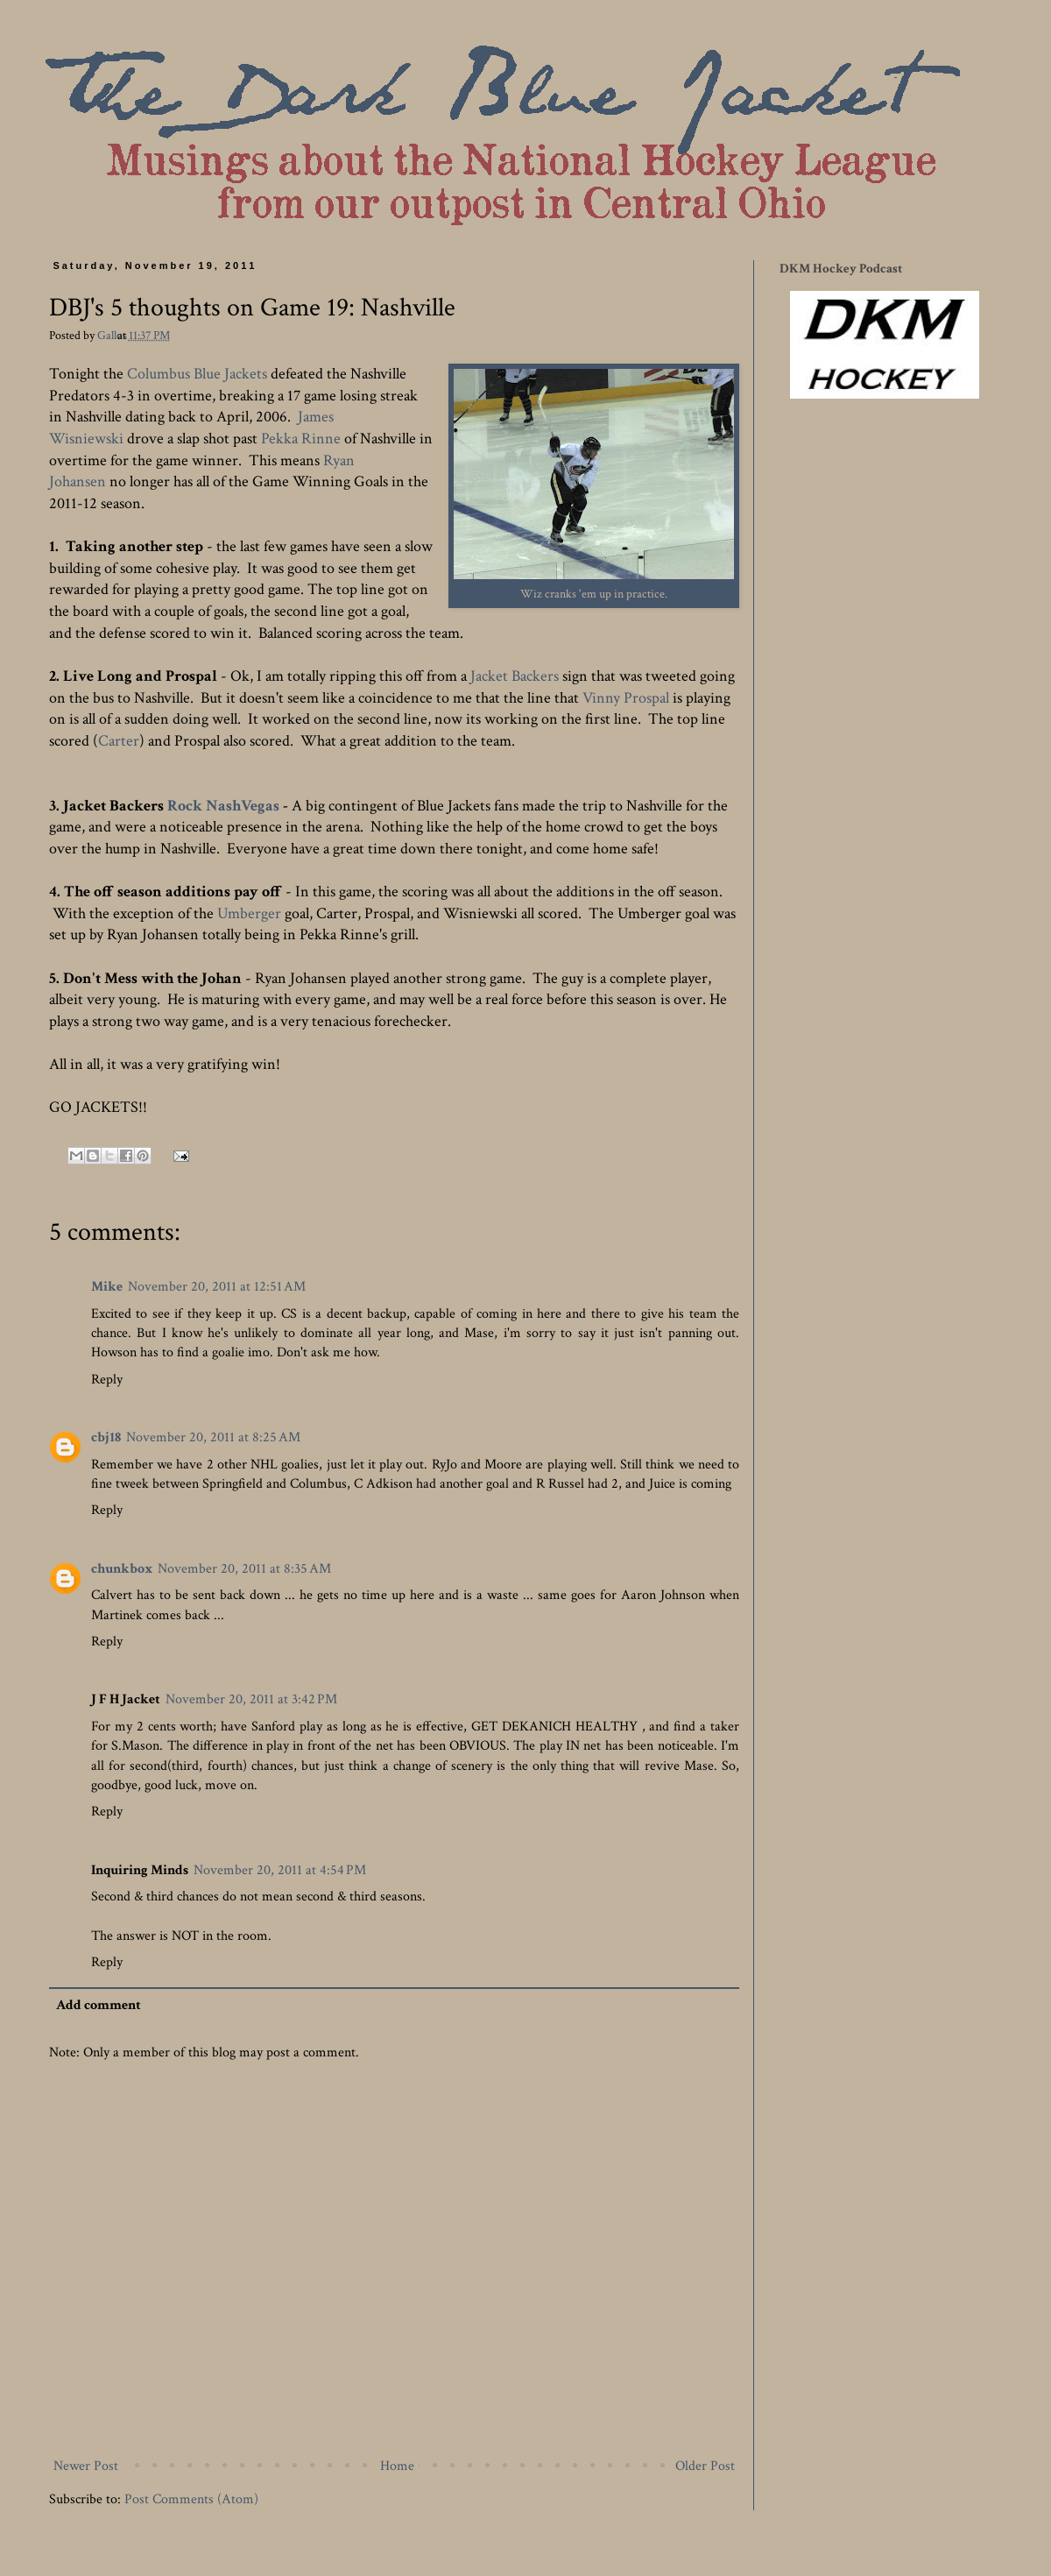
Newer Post (85, 2466)
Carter (118, 741)
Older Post (705, 2466)
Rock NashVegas (223, 806)
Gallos (113, 335)
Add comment (98, 2005)
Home (397, 2466)
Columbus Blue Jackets (197, 374)
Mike (107, 1286)
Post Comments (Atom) (191, 2499)
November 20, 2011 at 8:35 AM (244, 1569)
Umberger (249, 913)
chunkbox (121, 1569)
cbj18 (106, 1437)
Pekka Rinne (301, 438)
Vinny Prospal (625, 698)
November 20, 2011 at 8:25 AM (213, 1437)
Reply (107, 1379)
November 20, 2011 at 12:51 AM (217, 1286)
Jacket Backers (514, 676)
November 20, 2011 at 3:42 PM (251, 1699)
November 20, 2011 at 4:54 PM (280, 1870)
